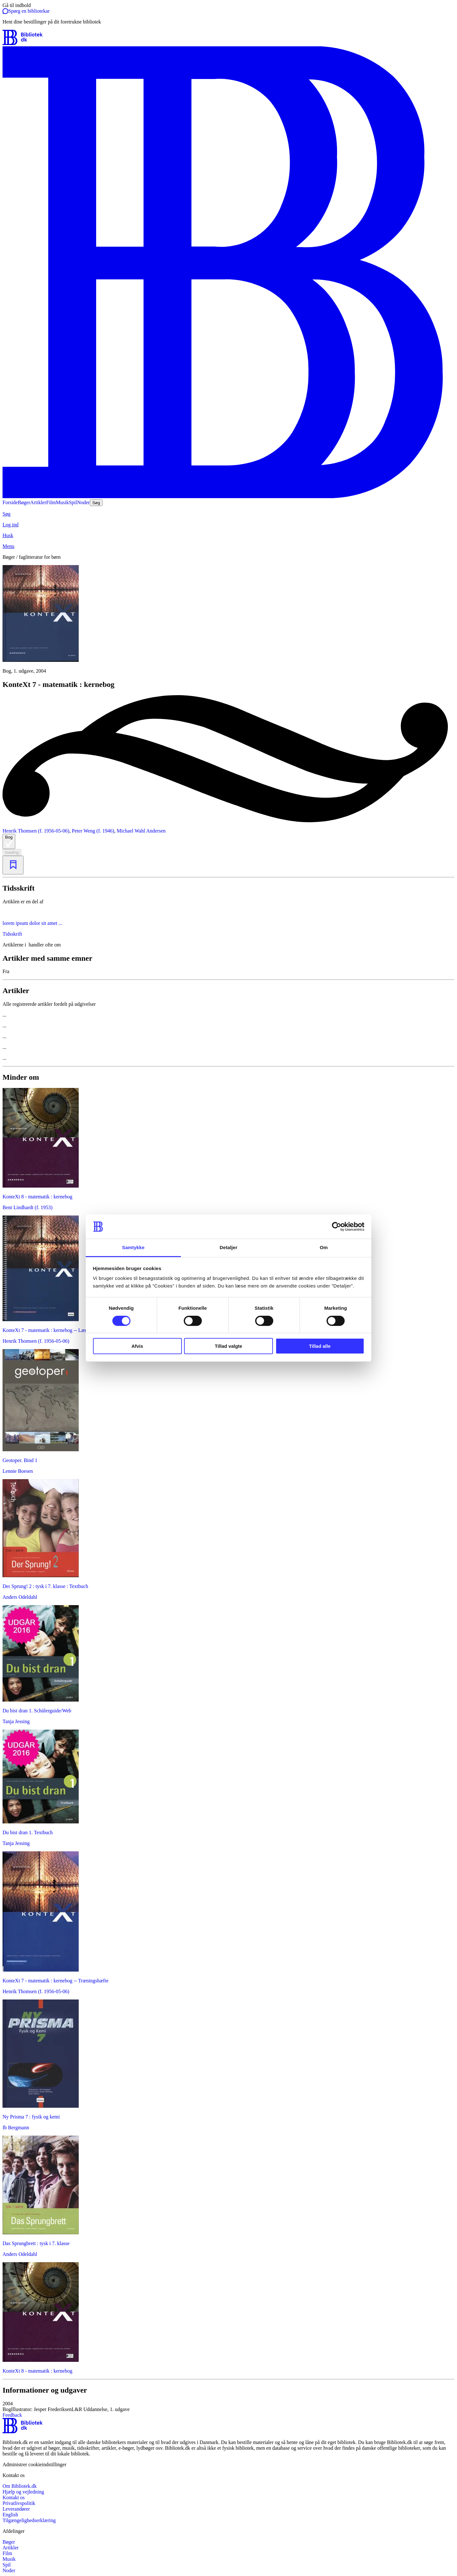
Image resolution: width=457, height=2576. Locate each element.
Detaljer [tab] (228, 1247)
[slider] (228, 619)
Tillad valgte (228, 1346)
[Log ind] (228, 525)
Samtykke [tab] (133, 1247)
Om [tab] (324, 1247)
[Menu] (228, 546)
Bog (9, 841)
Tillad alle (319, 1346)
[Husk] (228, 535)
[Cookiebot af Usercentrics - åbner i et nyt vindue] (336, 1226)
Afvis (137, 1346)
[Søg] (228, 514)
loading (12, 852)
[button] (228, 2406)
